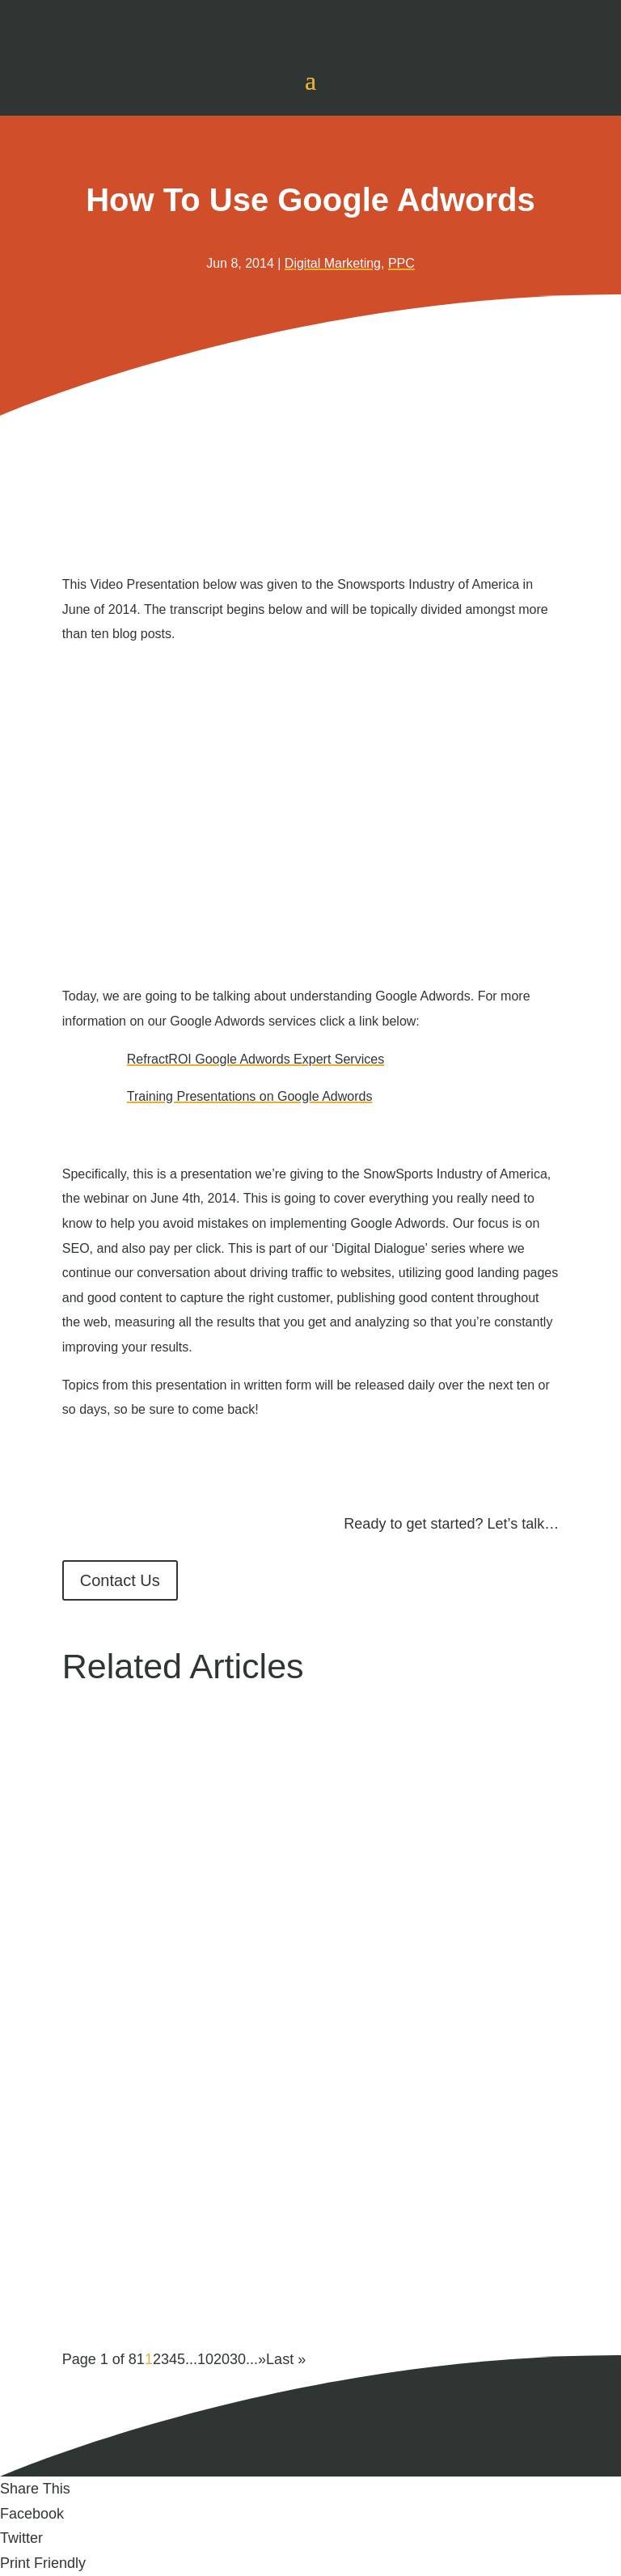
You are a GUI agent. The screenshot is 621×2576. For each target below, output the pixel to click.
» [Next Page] (262, 2359)
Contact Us (120, 1580)
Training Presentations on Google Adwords (250, 1096)
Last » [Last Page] (286, 2359)
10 (205, 2359)
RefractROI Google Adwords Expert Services (255, 1059)
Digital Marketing (333, 263)
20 (221, 2359)
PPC (401, 263)
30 (238, 2359)
